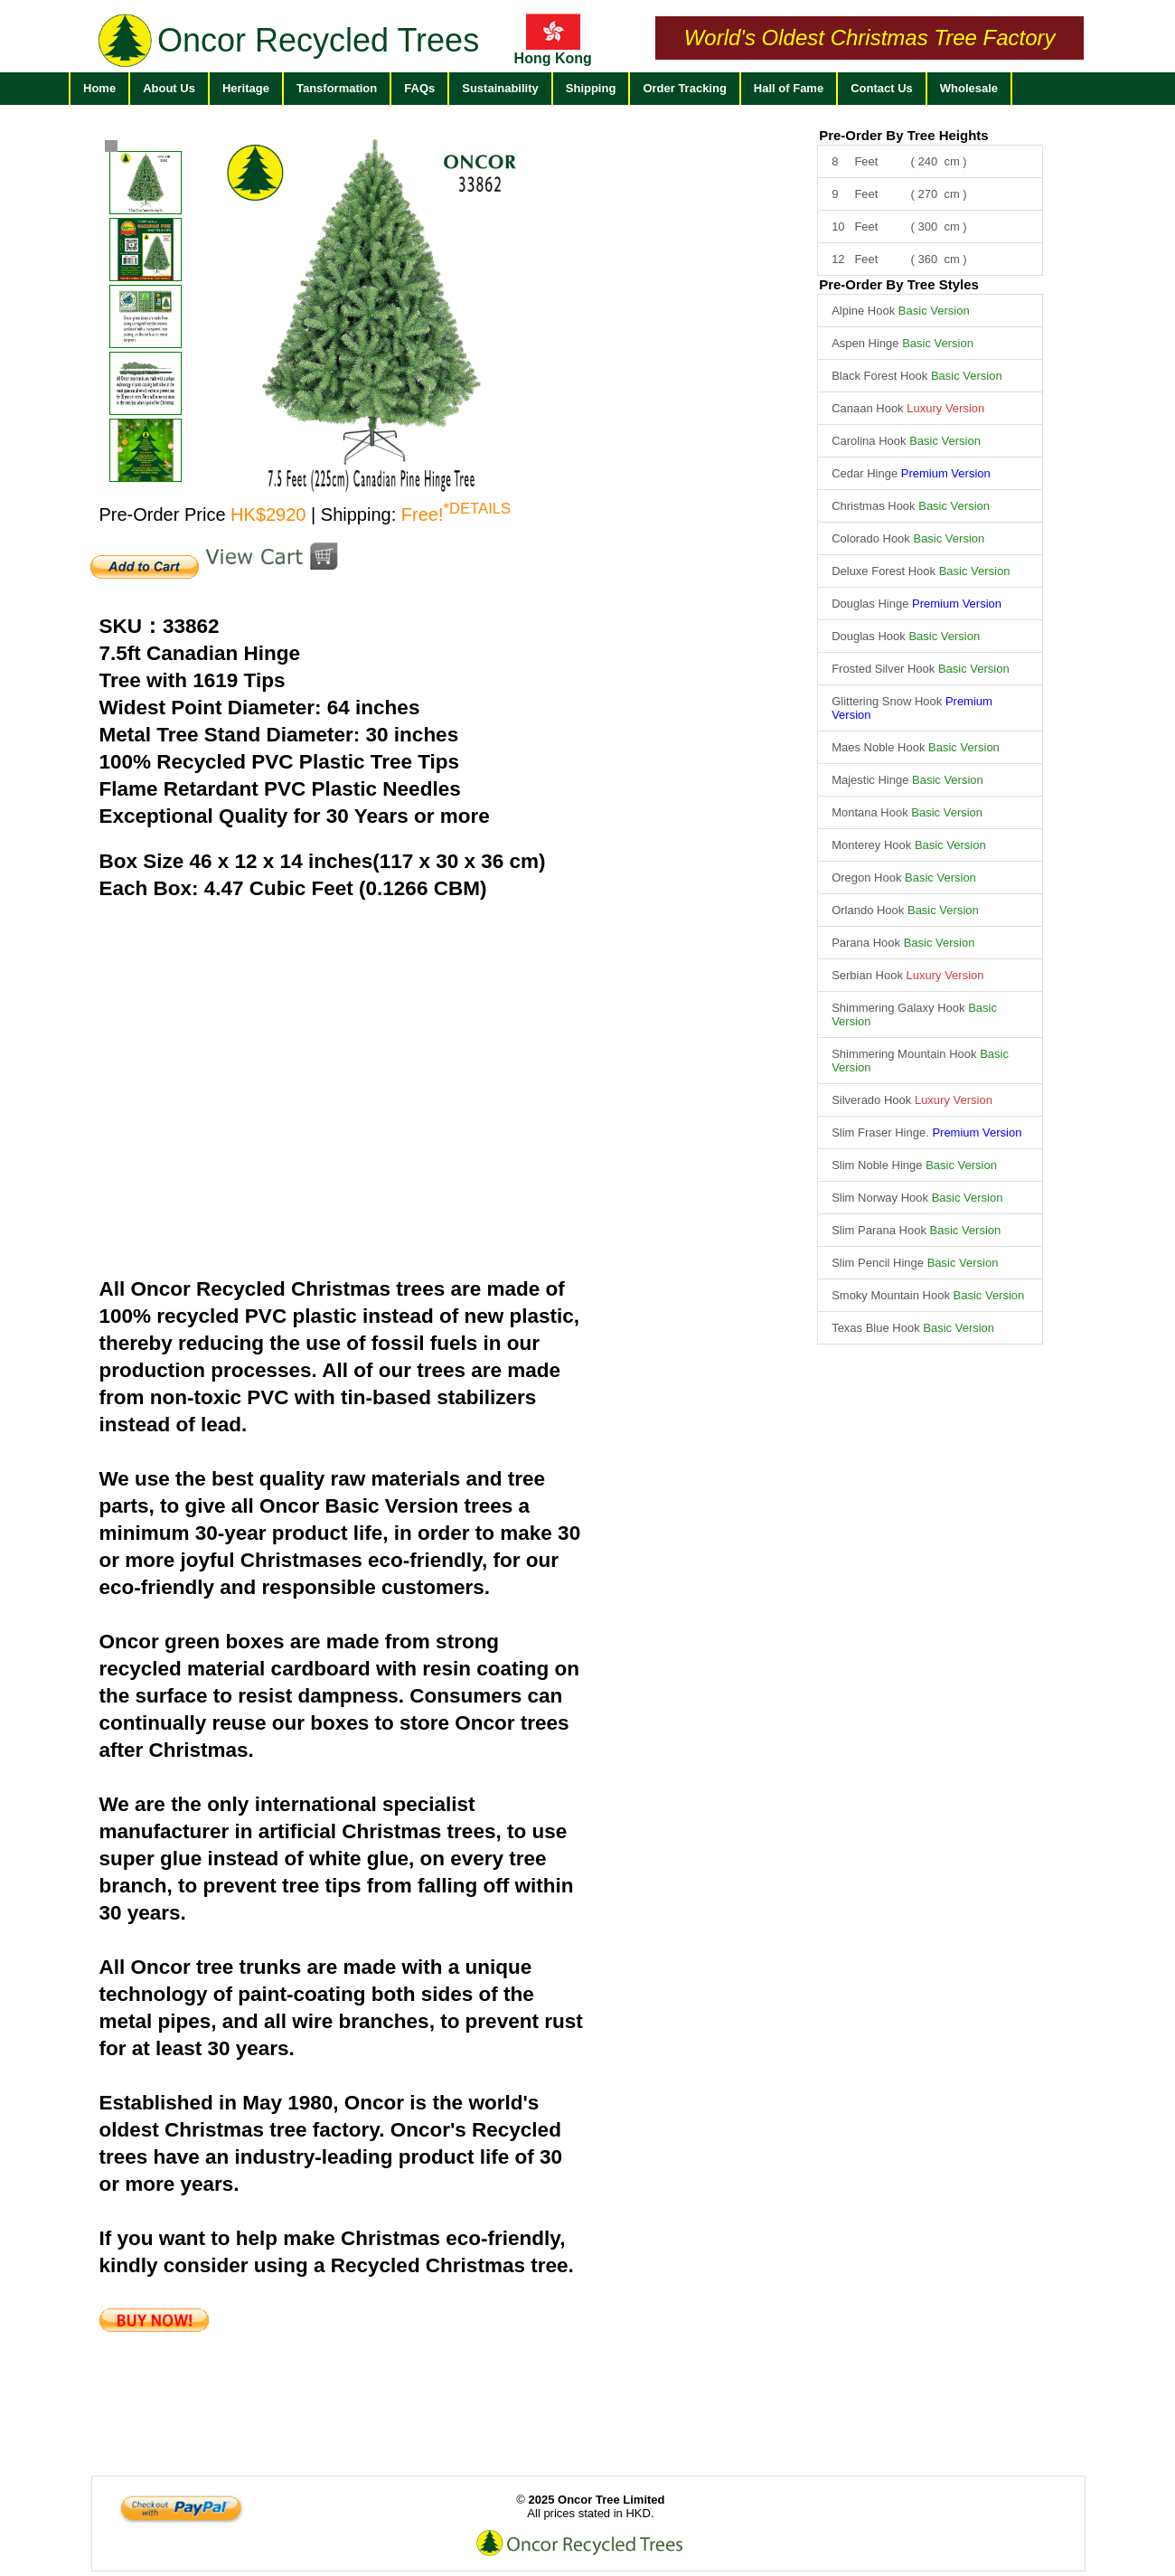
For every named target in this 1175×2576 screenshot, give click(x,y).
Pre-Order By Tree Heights (904, 135)
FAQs (419, 88)
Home (99, 88)
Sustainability (500, 88)
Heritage (245, 88)
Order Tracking (684, 88)
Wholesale (969, 88)
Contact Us (882, 88)
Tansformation (336, 88)
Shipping (591, 88)
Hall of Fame (788, 88)
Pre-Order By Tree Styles (899, 284)
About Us (169, 88)
